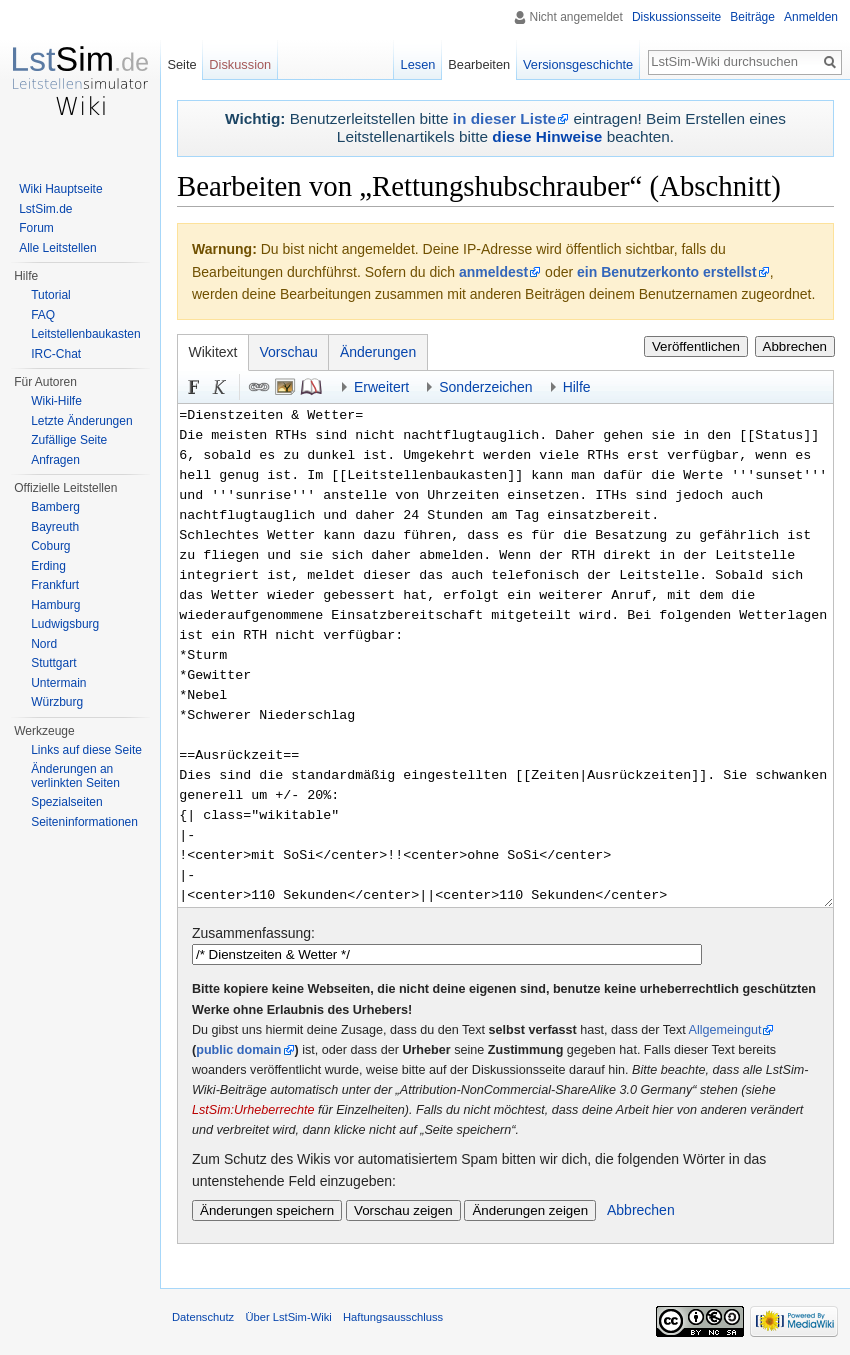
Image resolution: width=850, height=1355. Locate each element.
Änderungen (378, 352)
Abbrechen (795, 346)
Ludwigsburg (65, 624)
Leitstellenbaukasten (85, 334)
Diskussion (240, 64)
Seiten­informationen (84, 822)
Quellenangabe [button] (311, 387)
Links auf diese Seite (86, 750)
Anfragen (55, 460)
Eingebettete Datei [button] (285, 387)
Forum (36, 228)
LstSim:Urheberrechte (253, 1110)
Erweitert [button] (381, 387)
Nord (44, 644)
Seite (181, 64)
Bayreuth (55, 527)
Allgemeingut (725, 1030)
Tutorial (51, 295)
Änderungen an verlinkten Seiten (75, 776)
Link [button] (259, 387)
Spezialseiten (66, 802)
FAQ (43, 315)
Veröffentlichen (696, 346)
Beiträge (752, 17)
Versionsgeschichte (578, 64)
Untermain (58, 683)
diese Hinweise (547, 136)
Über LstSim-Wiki (288, 1317)
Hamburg (55, 605)
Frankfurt (55, 585)
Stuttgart (53, 663)
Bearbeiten (479, 64)
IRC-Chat (56, 354)
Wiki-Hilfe (56, 401)
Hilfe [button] (577, 387)
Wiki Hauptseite (60, 189)
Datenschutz (203, 1317)
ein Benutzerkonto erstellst (667, 272)
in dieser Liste (504, 118)
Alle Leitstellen (57, 248)
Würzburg (57, 702)
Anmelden (811, 17)
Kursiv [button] (220, 387)
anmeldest (493, 272)
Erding (48, 566)
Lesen (418, 64)
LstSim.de (45, 209)
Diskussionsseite (676, 17)
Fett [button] (194, 387)
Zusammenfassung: (253, 933)
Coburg (50, 546)
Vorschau (289, 352)
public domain (238, 1050)
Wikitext (213, 352)
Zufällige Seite (69, 440)
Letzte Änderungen (81, 421)
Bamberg (55, 507)
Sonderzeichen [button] (485, 387)
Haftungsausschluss (393, 1317)
